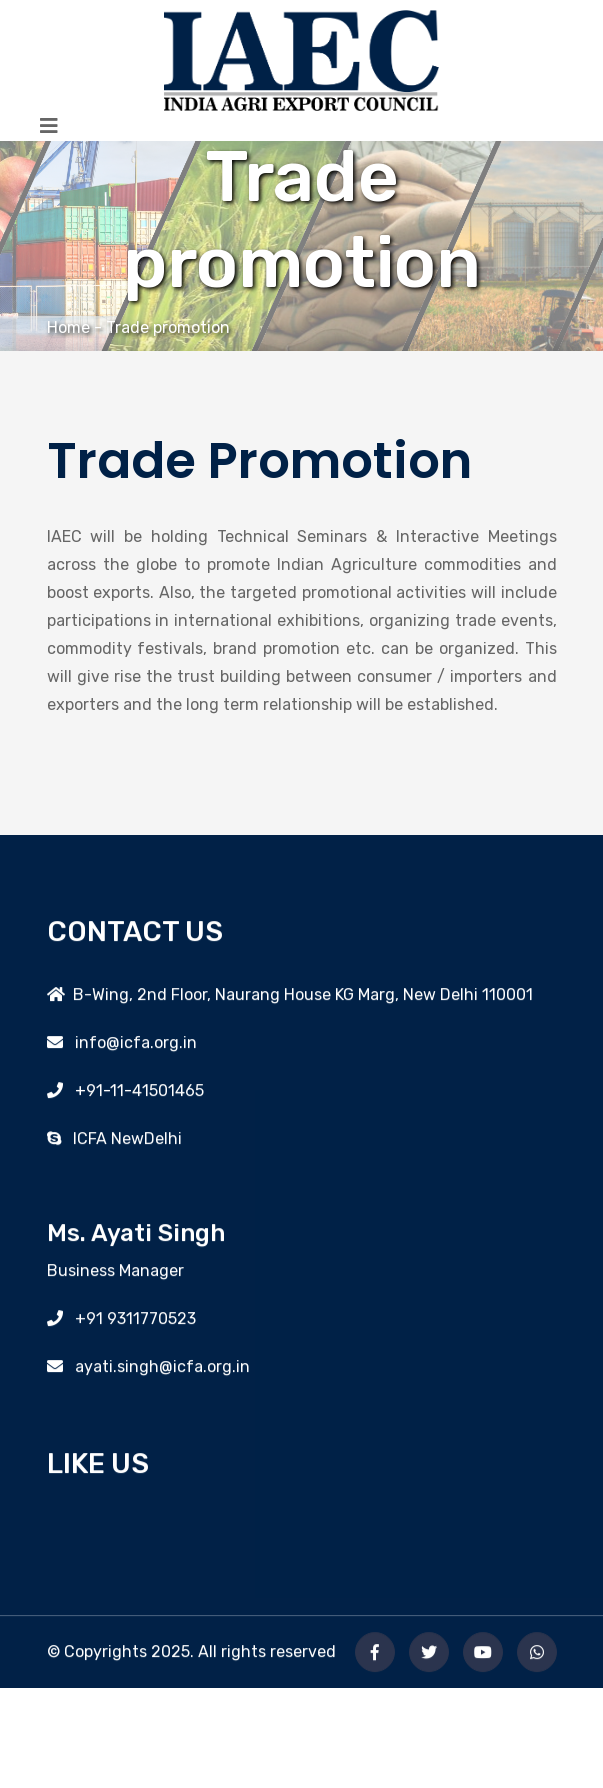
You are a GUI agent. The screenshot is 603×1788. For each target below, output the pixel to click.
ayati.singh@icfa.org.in (156, 1372)
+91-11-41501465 (133, 1095)
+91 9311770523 (129, 1324)
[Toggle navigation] (49, 126)
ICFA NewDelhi (121, 1143)
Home (68, 327)
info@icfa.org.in (130, 1047)
